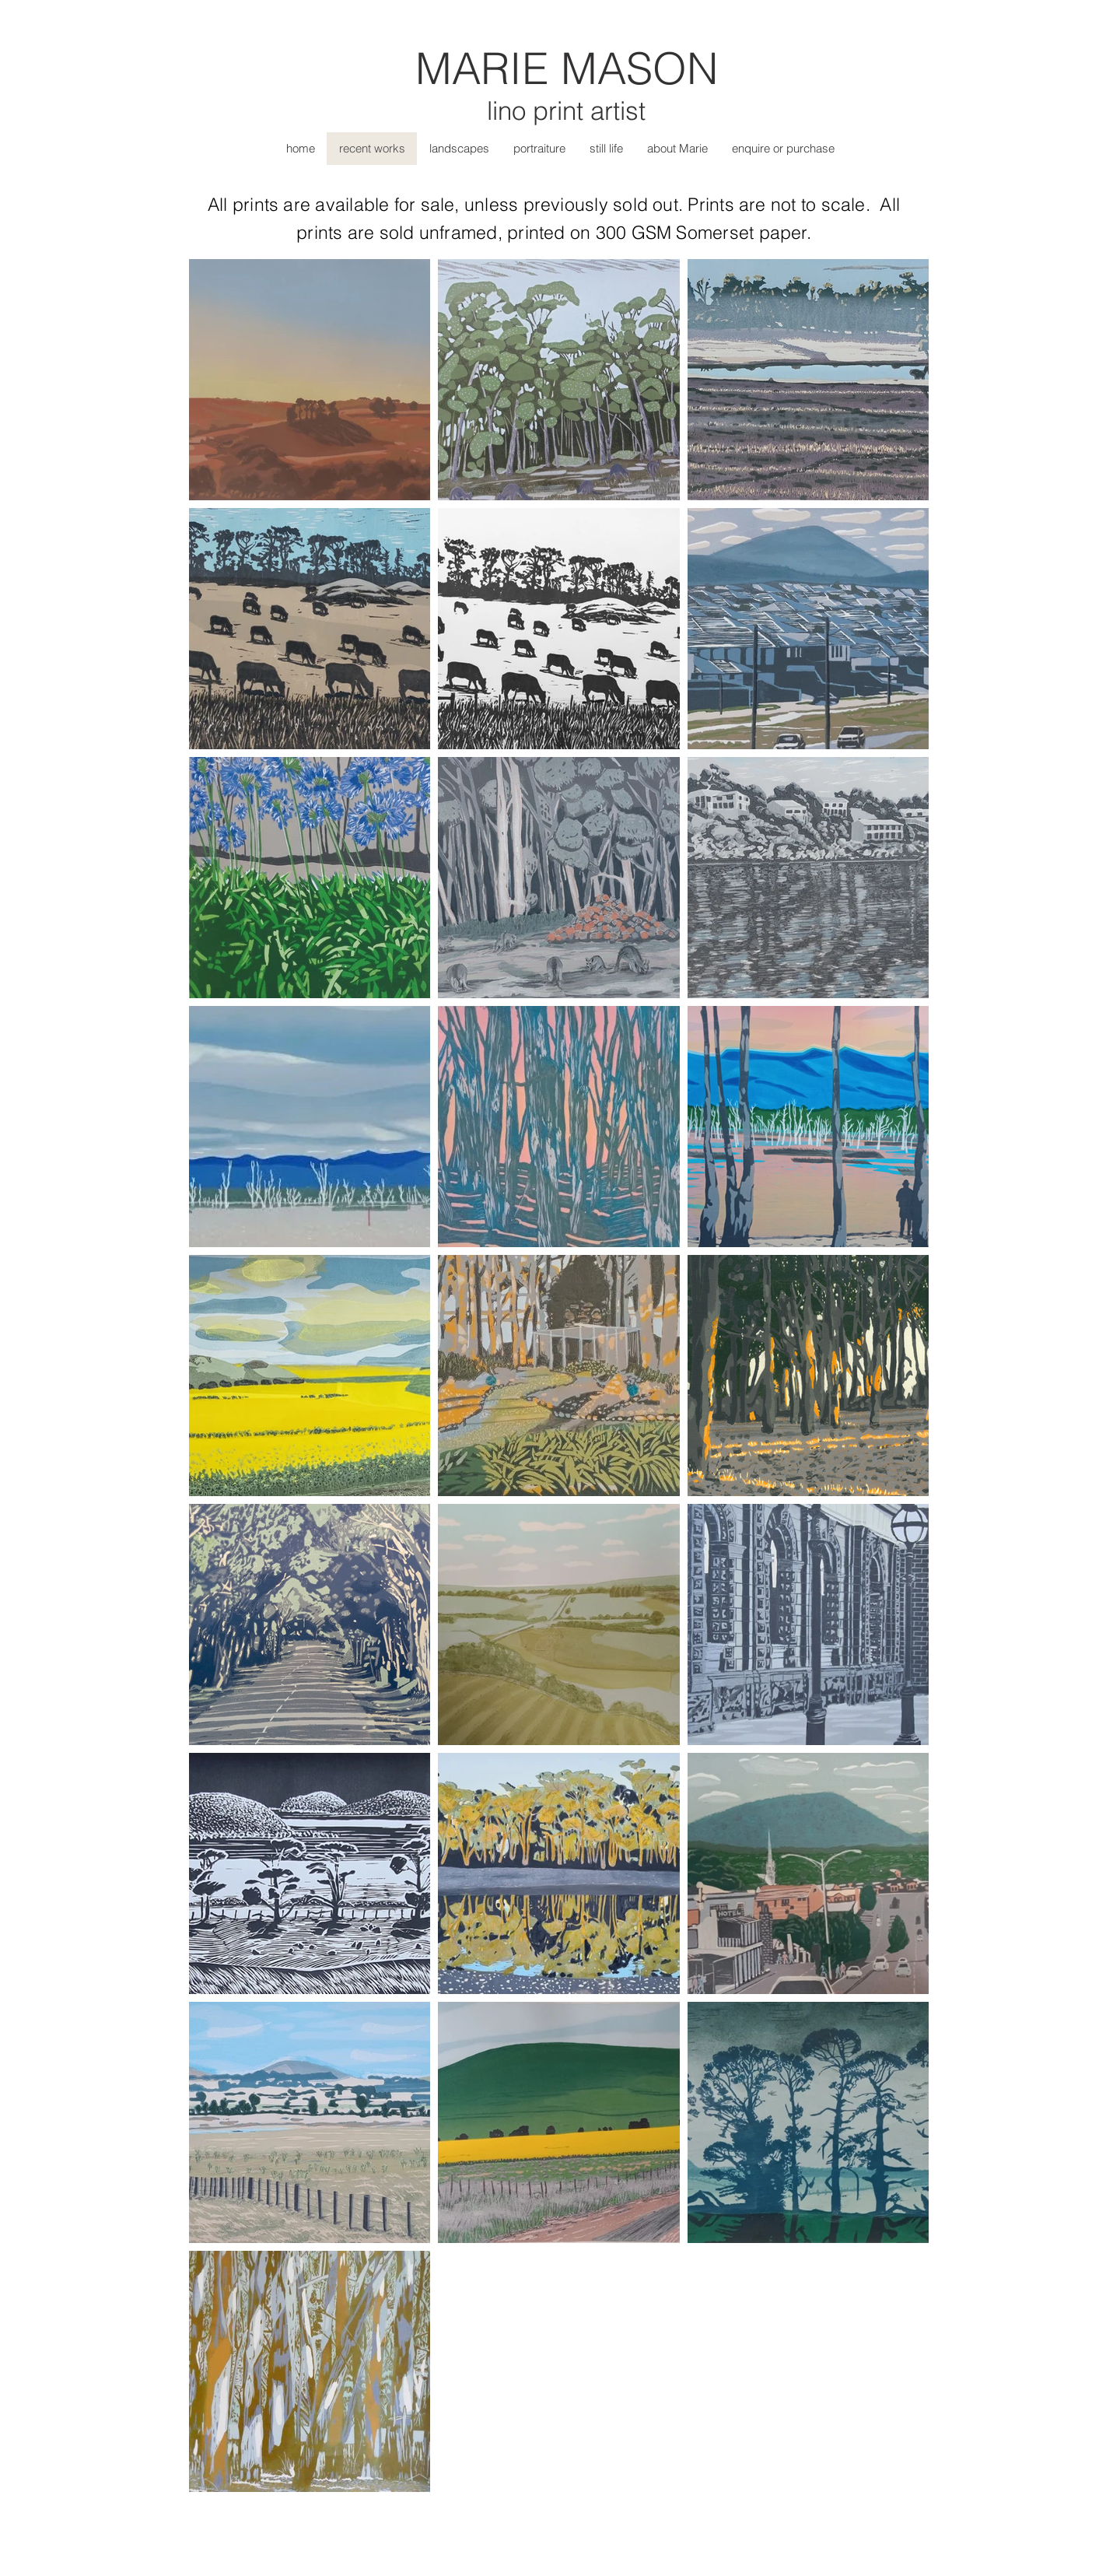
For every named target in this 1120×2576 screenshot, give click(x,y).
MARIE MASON (566, 68)
